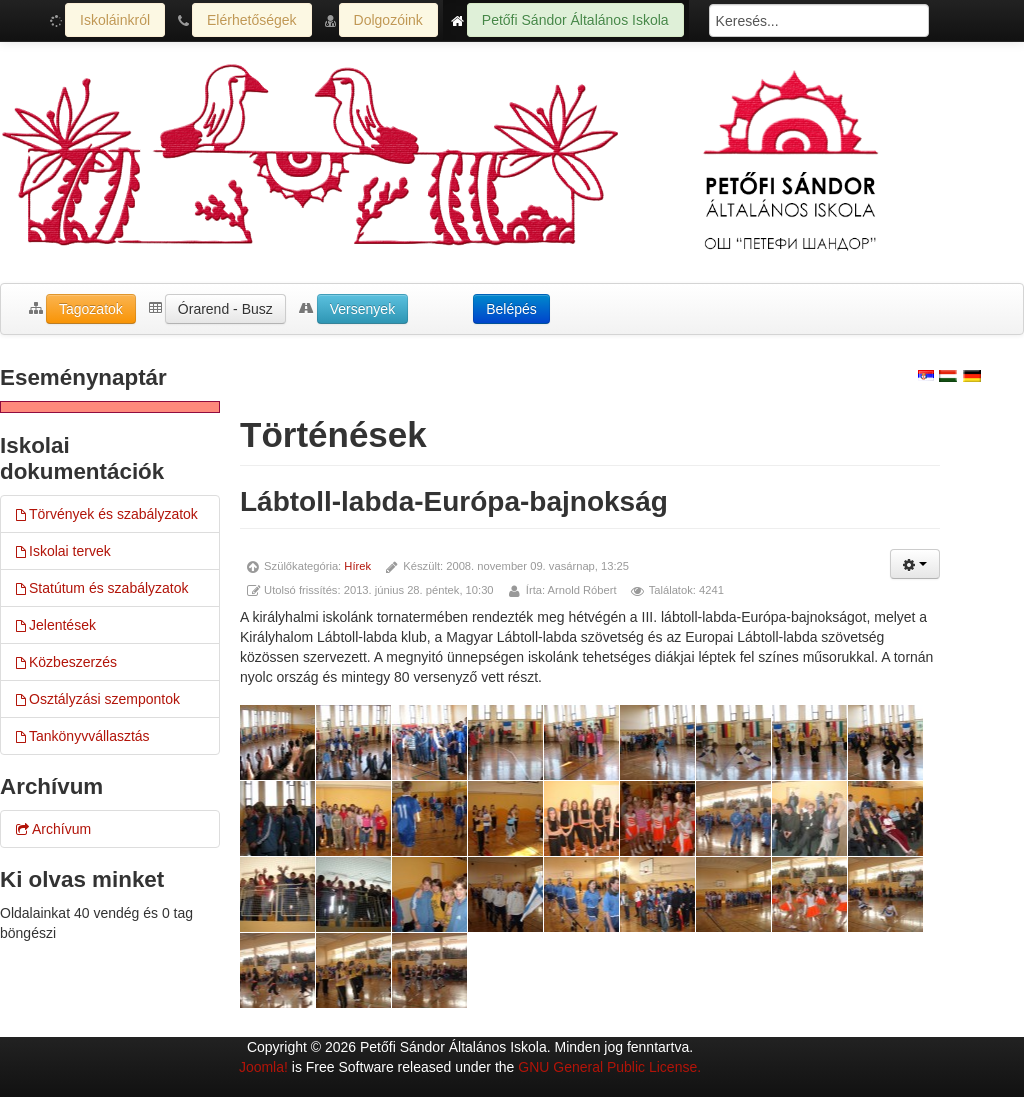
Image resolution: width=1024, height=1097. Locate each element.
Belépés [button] (511, 309)
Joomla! (263, 1067)
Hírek (357, 566)
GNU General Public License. (609, 1067)
